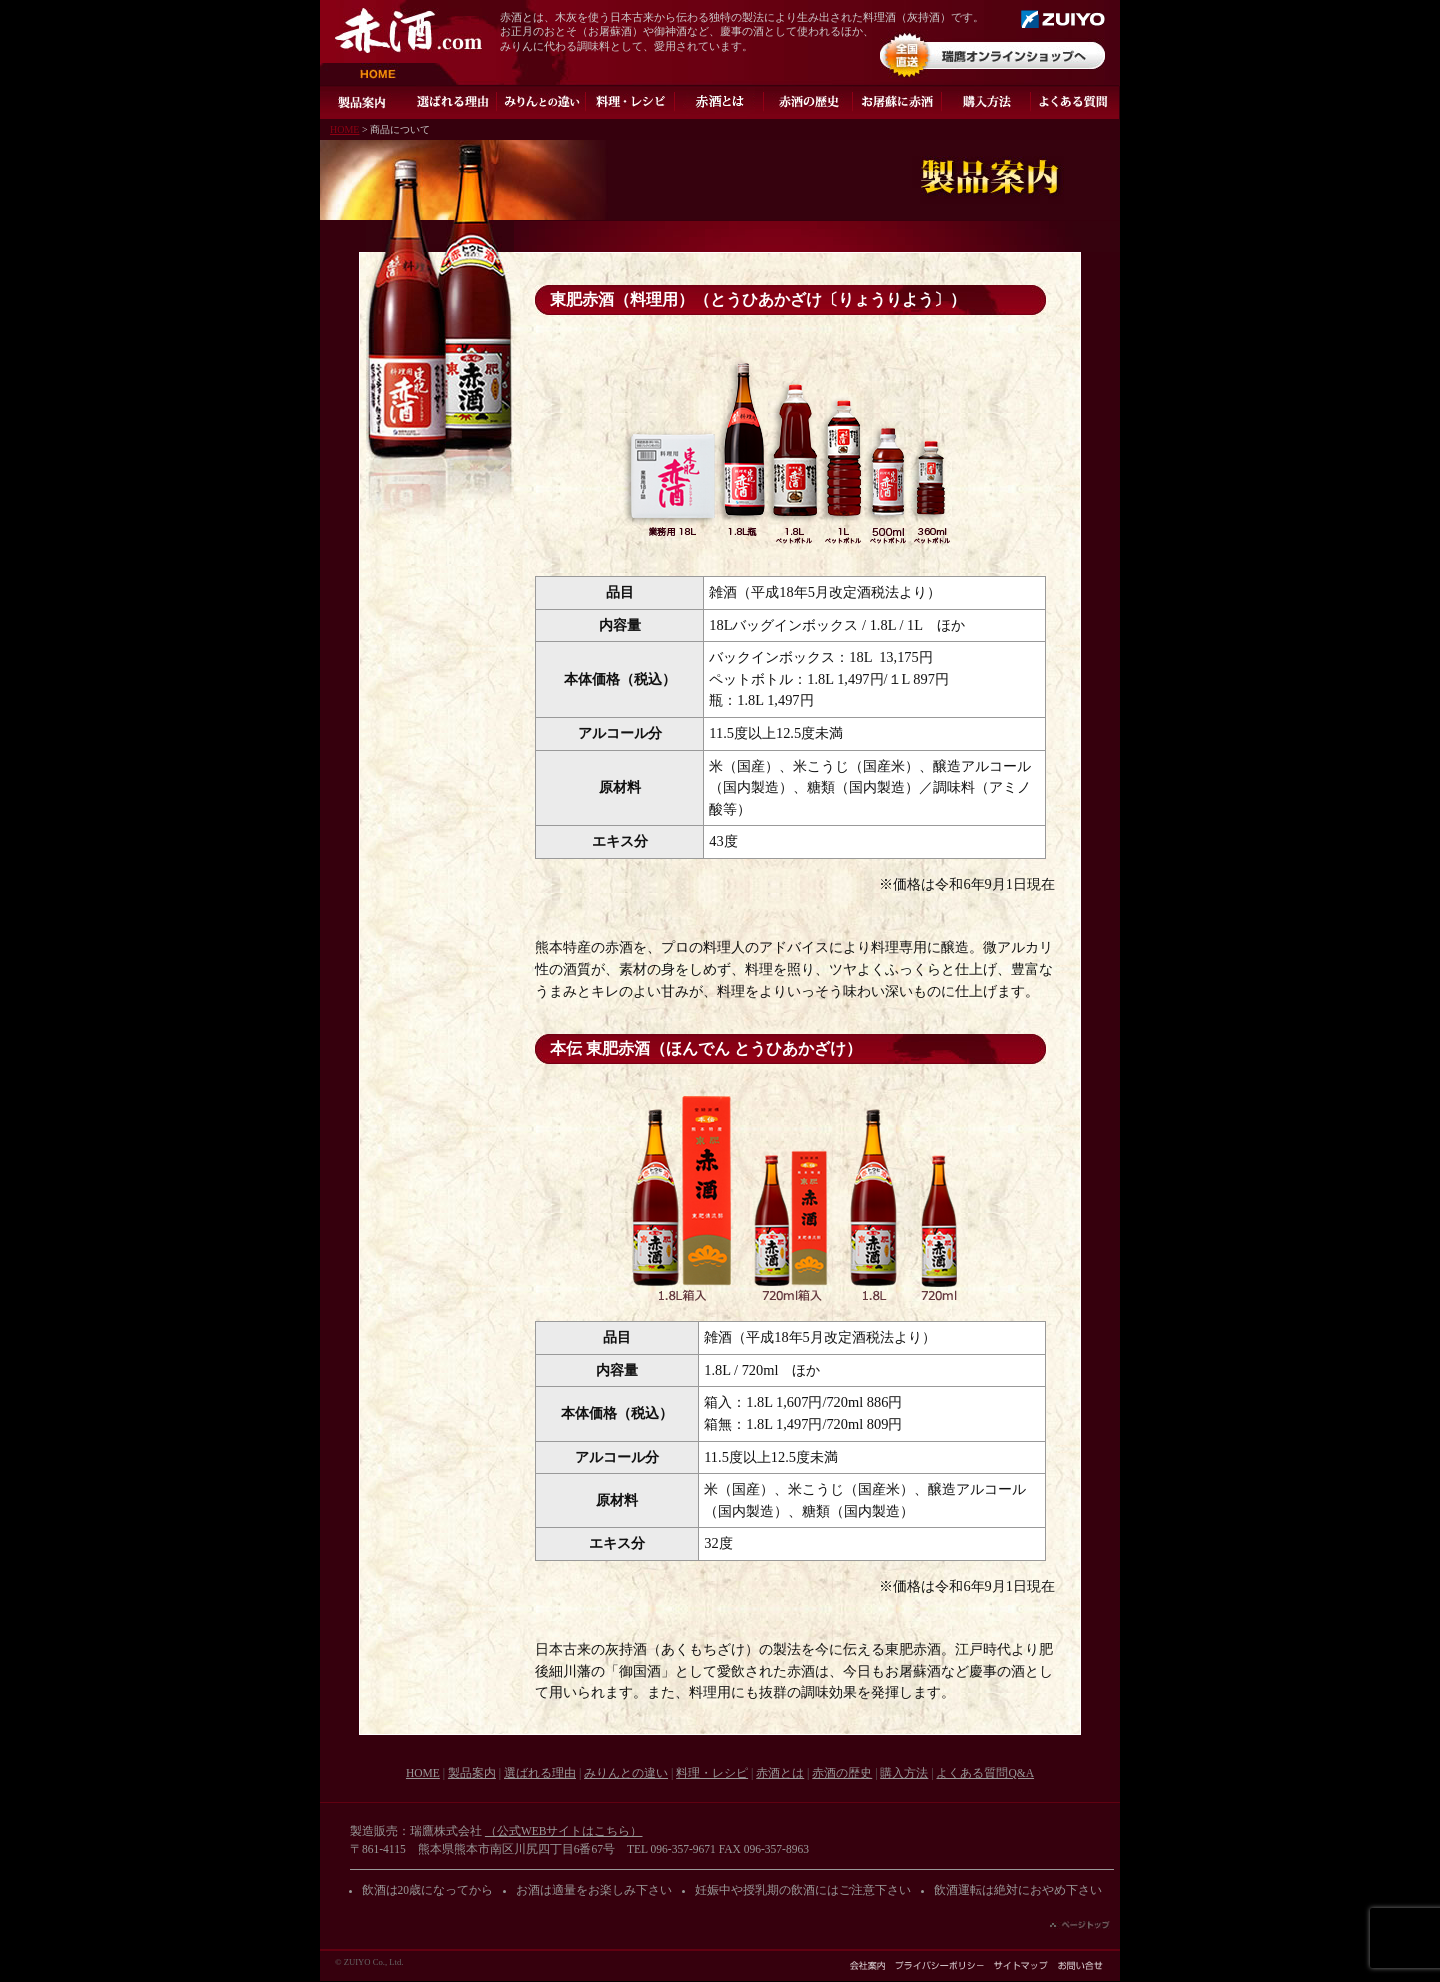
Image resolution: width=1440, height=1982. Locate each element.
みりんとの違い (541, 102)
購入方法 (904, 1773)
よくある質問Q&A (1075, 102)
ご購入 (986, 102)
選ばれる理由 (452, 102)
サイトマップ (1021, 1965)
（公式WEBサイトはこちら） (564, 1831)
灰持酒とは (719, 102)
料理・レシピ (630, 102)
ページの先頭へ (1080, 1925)
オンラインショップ (992, 55)
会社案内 (867, 1965)
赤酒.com (408, 30)
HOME (389, 74)
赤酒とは (780, 1773)
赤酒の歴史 (808, 102)
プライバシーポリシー (939, 1965)
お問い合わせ (1080, 1965)
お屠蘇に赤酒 (897, 102)
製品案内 (364, 102)
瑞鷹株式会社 (1063, 19)
